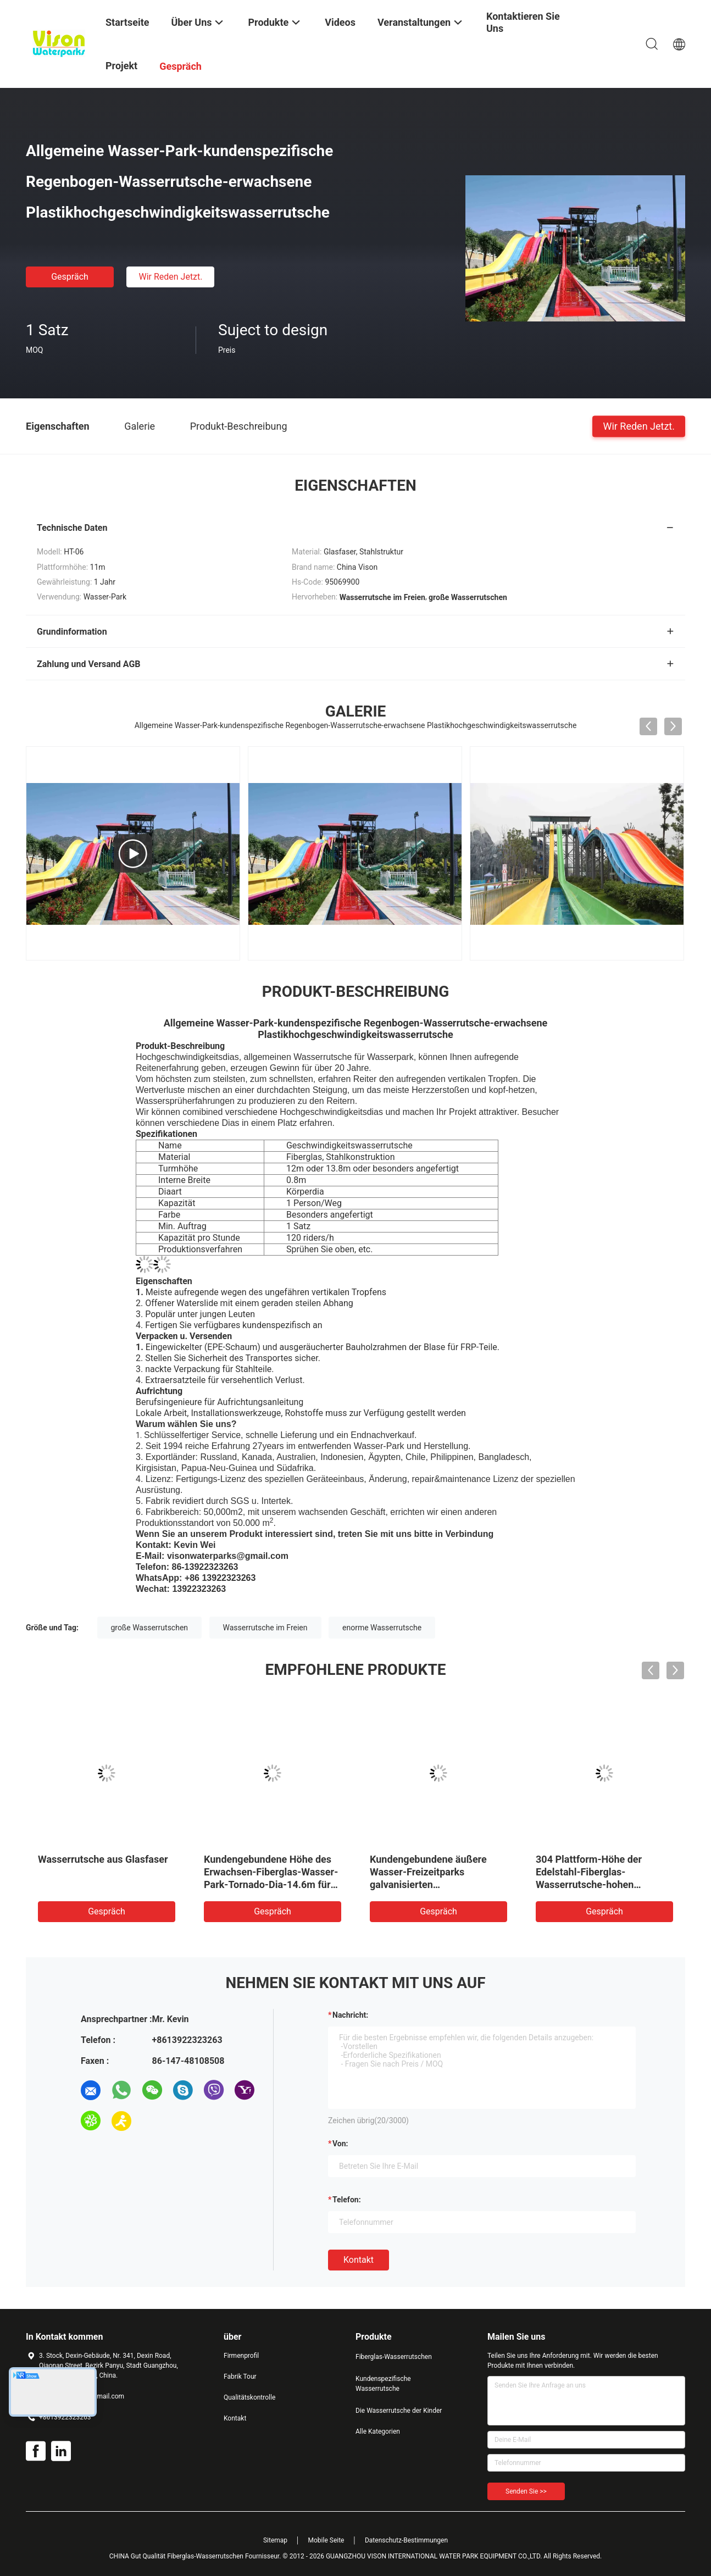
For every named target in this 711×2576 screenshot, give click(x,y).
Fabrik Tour (240, 2376)
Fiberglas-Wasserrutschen (393, 2357)
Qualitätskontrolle (249, 2397)
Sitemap (275, 2540)
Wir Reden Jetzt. (170, 276)
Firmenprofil (241, 2356)
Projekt (121, 65)
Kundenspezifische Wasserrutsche (383, 2383)
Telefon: (346, 2199)
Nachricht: (350, 2015)
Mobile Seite (326, 2540)
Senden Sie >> (526, 2491)
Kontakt (358, 2260)
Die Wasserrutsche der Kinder (398, 2410)
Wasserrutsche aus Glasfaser (103, 1859)
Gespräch (69, 276)
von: (340, 2143)
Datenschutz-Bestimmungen (406, 2540)
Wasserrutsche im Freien (265, 1627)
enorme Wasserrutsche (381, 1627)
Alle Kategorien (377, 2431)
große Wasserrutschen (149, 1627)
